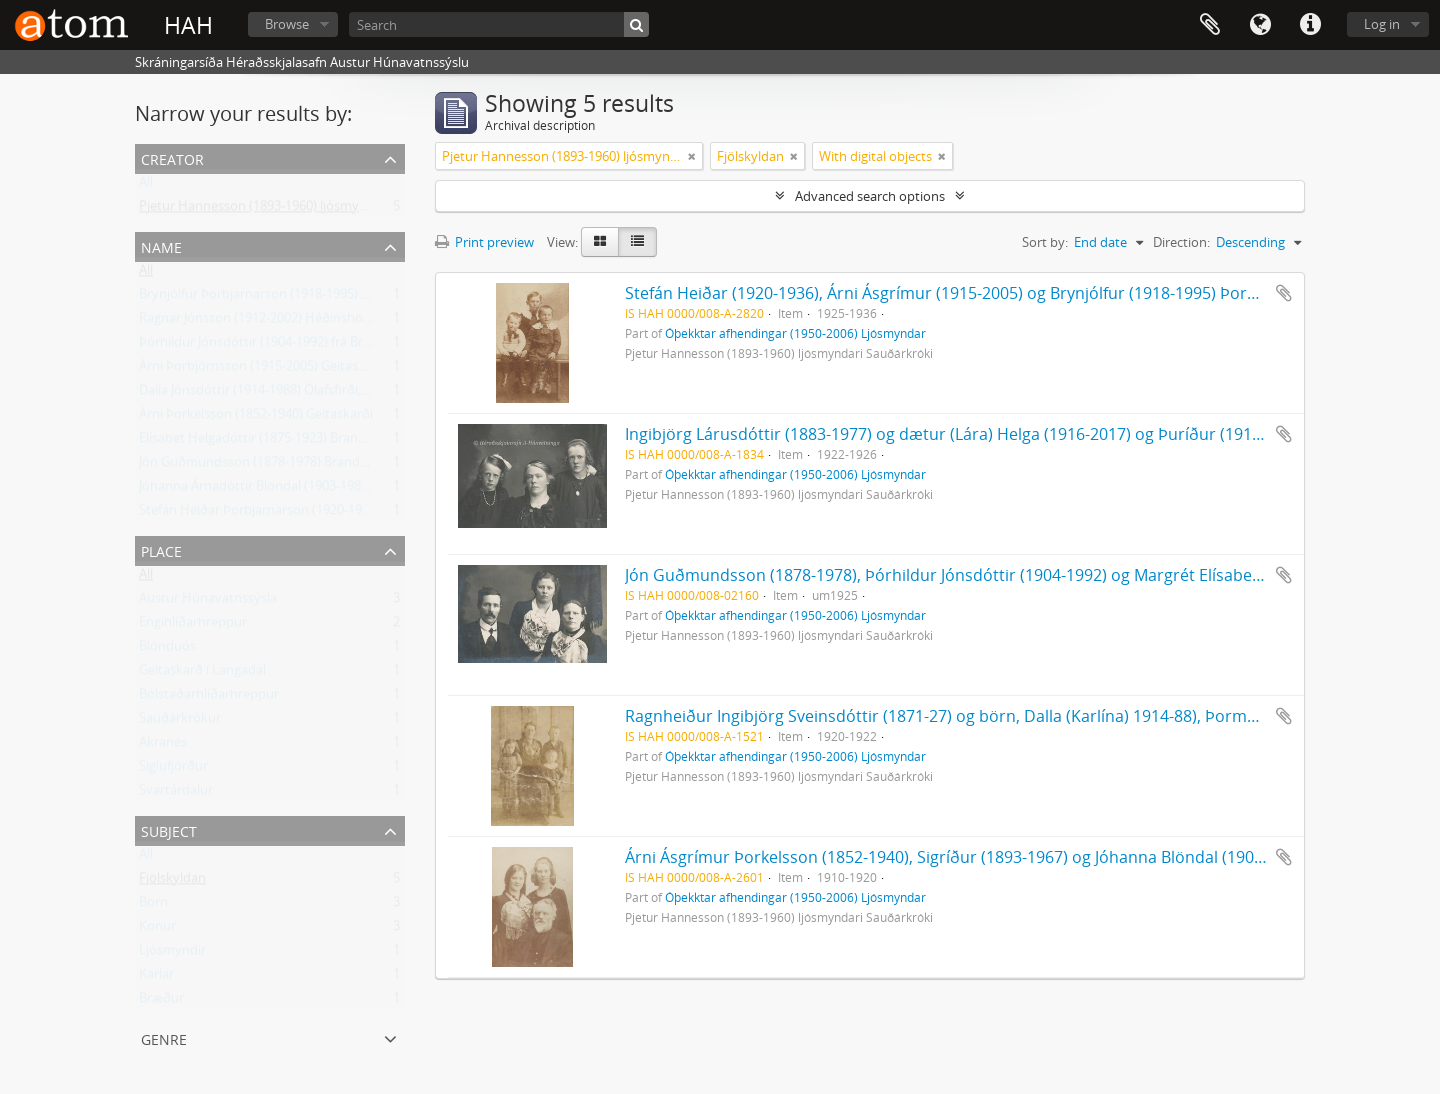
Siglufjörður (173, 770)
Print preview (484, 242)
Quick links (1310, 25)
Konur (157, 930)
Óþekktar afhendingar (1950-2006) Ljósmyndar (795, 333)
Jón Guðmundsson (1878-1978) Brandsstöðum (276, 466)
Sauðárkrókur (180, 722)
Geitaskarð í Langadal (202, 674)
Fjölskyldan (172, 882)
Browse (287, 24)
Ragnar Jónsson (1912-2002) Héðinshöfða (260, 322)
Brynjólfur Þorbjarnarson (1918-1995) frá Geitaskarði (293, 298)
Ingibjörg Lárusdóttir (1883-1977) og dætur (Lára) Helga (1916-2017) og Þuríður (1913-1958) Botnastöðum (1020, 434)
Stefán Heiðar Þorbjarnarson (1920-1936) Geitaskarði (294, 514)
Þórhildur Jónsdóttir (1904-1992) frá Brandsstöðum (289, 346)
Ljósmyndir (172, 954)
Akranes (163, 746)
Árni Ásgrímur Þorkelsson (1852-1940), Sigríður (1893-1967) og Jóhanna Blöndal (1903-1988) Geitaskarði (1012, 857)
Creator (172, 157)
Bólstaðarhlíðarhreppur (209, 698)
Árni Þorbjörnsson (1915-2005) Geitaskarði (263, 370)
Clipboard (1210, 25)
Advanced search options (870, 196)
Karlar (156, 978)
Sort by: (1045, 242)
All (146, 186)
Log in (1382, 24)
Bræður (161, 1002)
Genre (164, 1037)
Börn (153, 906)
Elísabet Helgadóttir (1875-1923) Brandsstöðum (279, 442)
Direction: (1181, 242)
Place (161, 549)
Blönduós (167, 650)
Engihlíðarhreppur (193, 626)
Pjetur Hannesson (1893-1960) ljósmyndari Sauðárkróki (302, 210)
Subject (169, 829)
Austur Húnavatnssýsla (208, 602)
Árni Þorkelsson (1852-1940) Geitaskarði (256, 418)
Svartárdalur (176, 794)
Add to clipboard (1284, 293)
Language (1260, 25)
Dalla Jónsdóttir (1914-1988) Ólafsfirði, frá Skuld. (279, 394)
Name (161, 245)
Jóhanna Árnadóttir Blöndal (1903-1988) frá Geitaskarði (300, 490)
